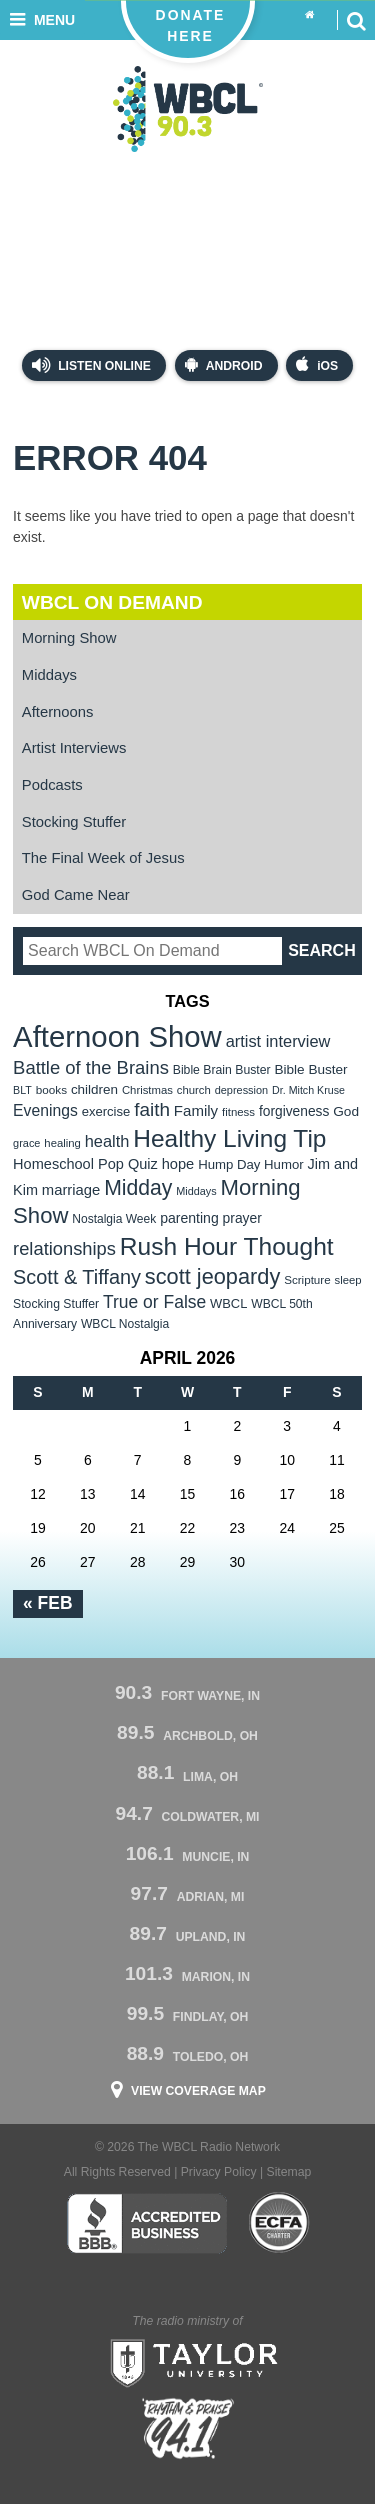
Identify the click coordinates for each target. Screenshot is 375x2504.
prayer (242, 1218)
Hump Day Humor (251, 1164)
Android (224, 364)
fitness (238, 1112)
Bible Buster (310, 1069)
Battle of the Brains (91, 1067)
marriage (71, 1190)
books (51, 1089)
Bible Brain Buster (222, 1070)
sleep (348, 1280)
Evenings (45, 1110)
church (194, 1090)
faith (152, 1109)
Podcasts (52, 785)
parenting (189, 1218)
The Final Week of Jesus (103, 858)
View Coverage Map (198, 2091)
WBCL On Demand (112, 602)
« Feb (47, 1603)
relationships (64, 1248)
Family (196, 1110)
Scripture (307, 1279)
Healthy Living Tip (229, 1138)
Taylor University (188, 2361)
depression (242, 1090)
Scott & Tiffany (77, 1277)
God (346, 1111)
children (94, 1089)
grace (26, 1143)
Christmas (147, 1090)
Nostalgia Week (114, 1219)
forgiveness (294, 1111)
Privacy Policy (219, 2172)
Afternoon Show (117, 1036)
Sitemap (289, 2172)
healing (62, 1143)
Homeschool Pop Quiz (85, 1164)
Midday (138, 1187)
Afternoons (58, 712)
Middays (49, 675)
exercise (106, 1111)
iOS (317, 364)
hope (178, 1164)
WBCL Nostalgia (125, 1324)
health (107, 1141)
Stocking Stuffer (74, 822)
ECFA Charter (280, 2223)
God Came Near (76, 895)
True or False (154, 1302)
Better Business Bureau (146, 2223)
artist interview (278, 1041)
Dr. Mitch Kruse (308, 1090)
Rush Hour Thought (227, 1246)
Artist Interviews (74, 748)
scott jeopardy (212, 1276)
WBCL (228, 1303)
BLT (22, 1090)
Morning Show (69, 638)
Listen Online (91, 365)
